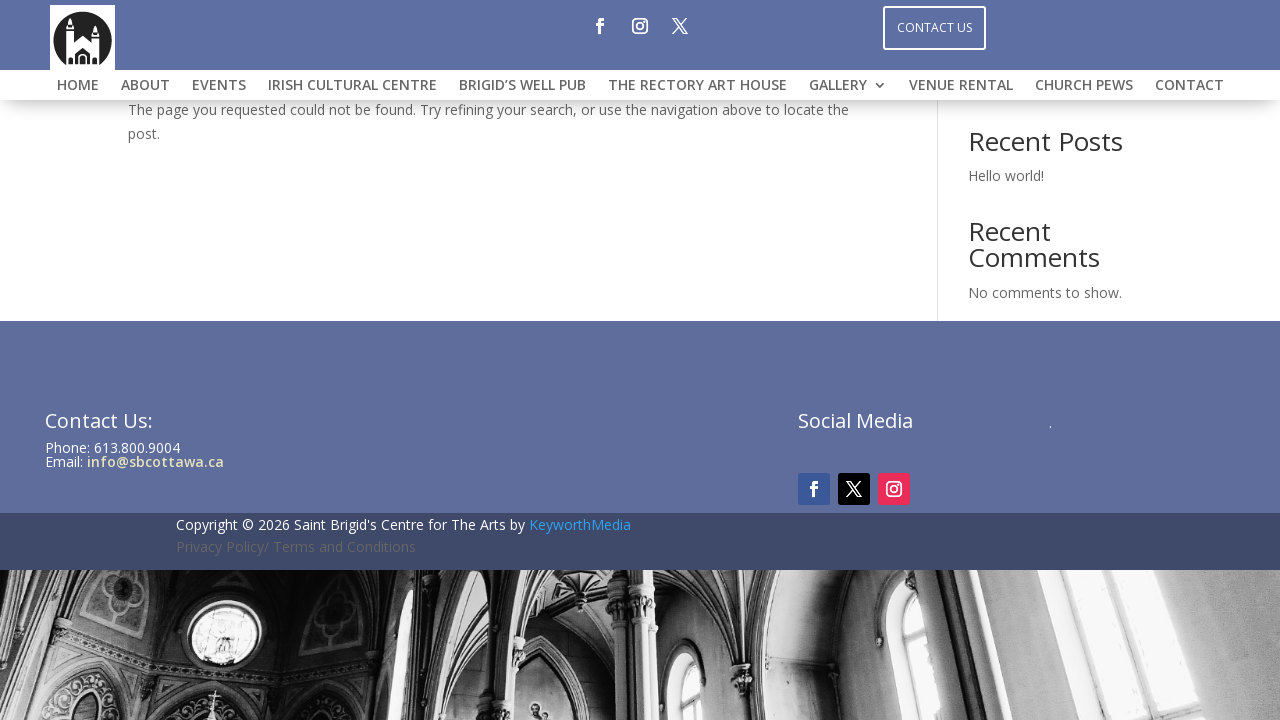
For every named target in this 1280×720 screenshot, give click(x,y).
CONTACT (1189, 86)
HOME (78, 86)
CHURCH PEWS (1084, 86)
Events (219, 86)
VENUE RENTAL (961, 86)
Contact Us (934, 27)
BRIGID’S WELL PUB (522, 86)
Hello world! (1006, 175)
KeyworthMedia (580, 524)
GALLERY (838, 86)
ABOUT (145, 86)
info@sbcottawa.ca (155, 461)
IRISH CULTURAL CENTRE (352, 86)
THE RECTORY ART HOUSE (697, 86)
